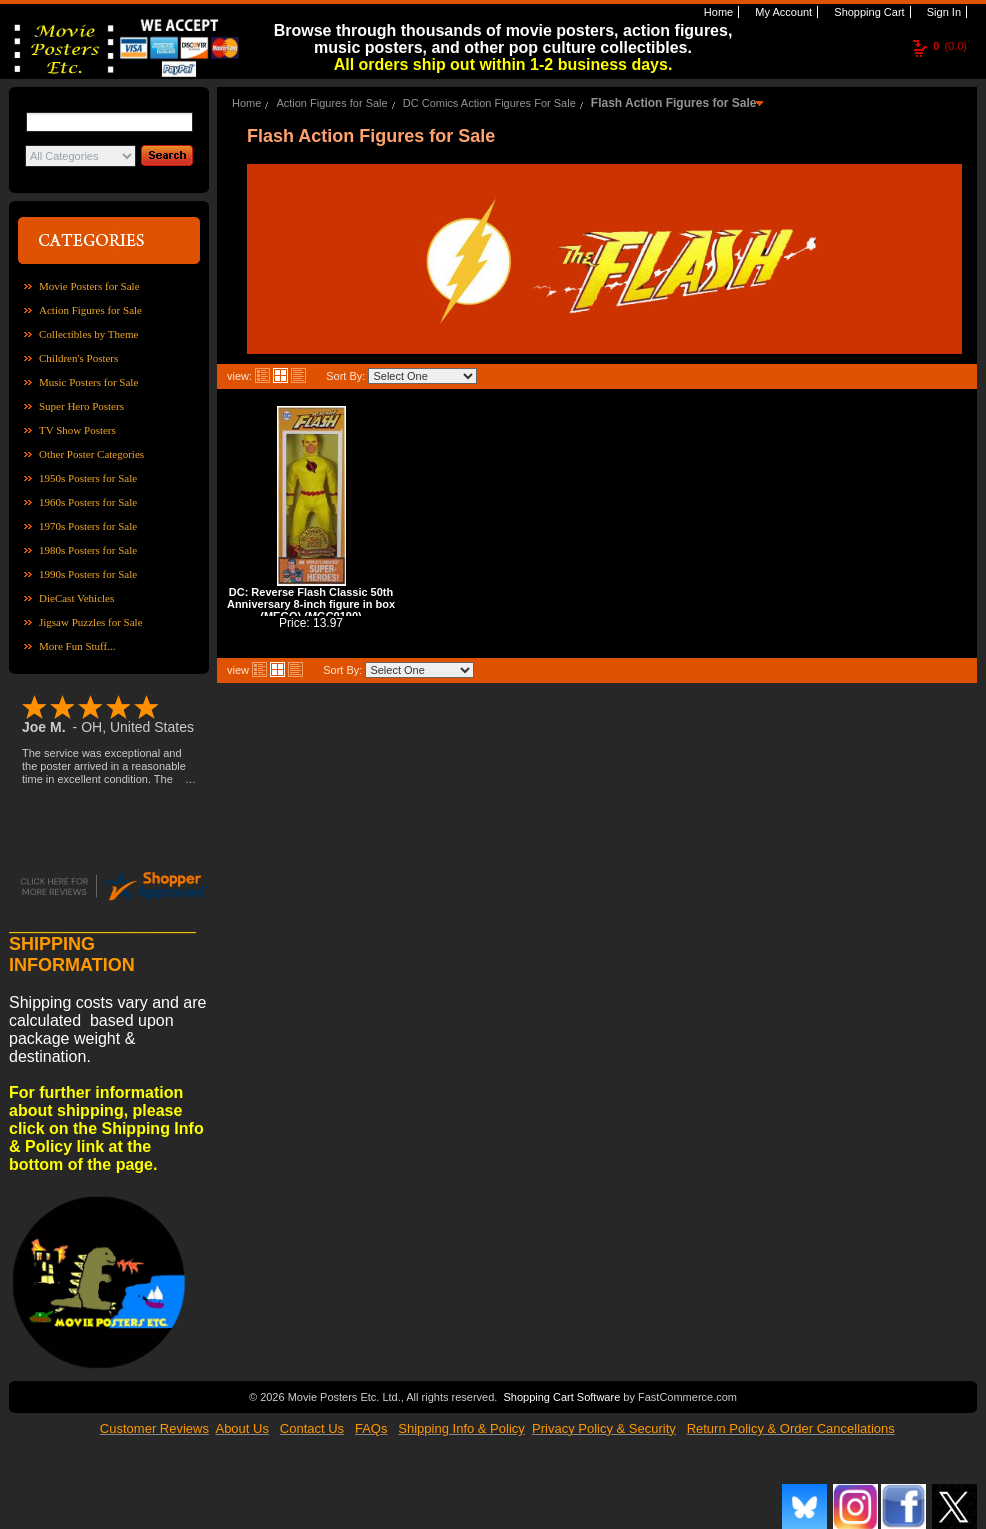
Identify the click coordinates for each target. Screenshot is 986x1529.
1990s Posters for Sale (88, 574)
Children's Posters (78, 358)
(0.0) (950, 46)
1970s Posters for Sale (88, 526)
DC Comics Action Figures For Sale (489, 103)
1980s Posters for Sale (88, 550)
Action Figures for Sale (90, 310)
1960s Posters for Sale (88, 502)
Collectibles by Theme (88, 334)
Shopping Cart (867, 12)
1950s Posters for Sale (88, 478)
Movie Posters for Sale (89, 286)
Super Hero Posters (81, 406)
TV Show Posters (77, 430)
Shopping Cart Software (561, 1397)
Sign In (942, 12)
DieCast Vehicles (76, 598)
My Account (782, 12)
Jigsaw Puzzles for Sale (91, 622)
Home (717, 12)
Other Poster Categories (91, 454)
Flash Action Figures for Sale (674, 103)
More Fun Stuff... (77, 646)
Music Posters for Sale (88, 382)
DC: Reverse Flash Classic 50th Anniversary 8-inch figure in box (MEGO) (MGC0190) (311, 604)
